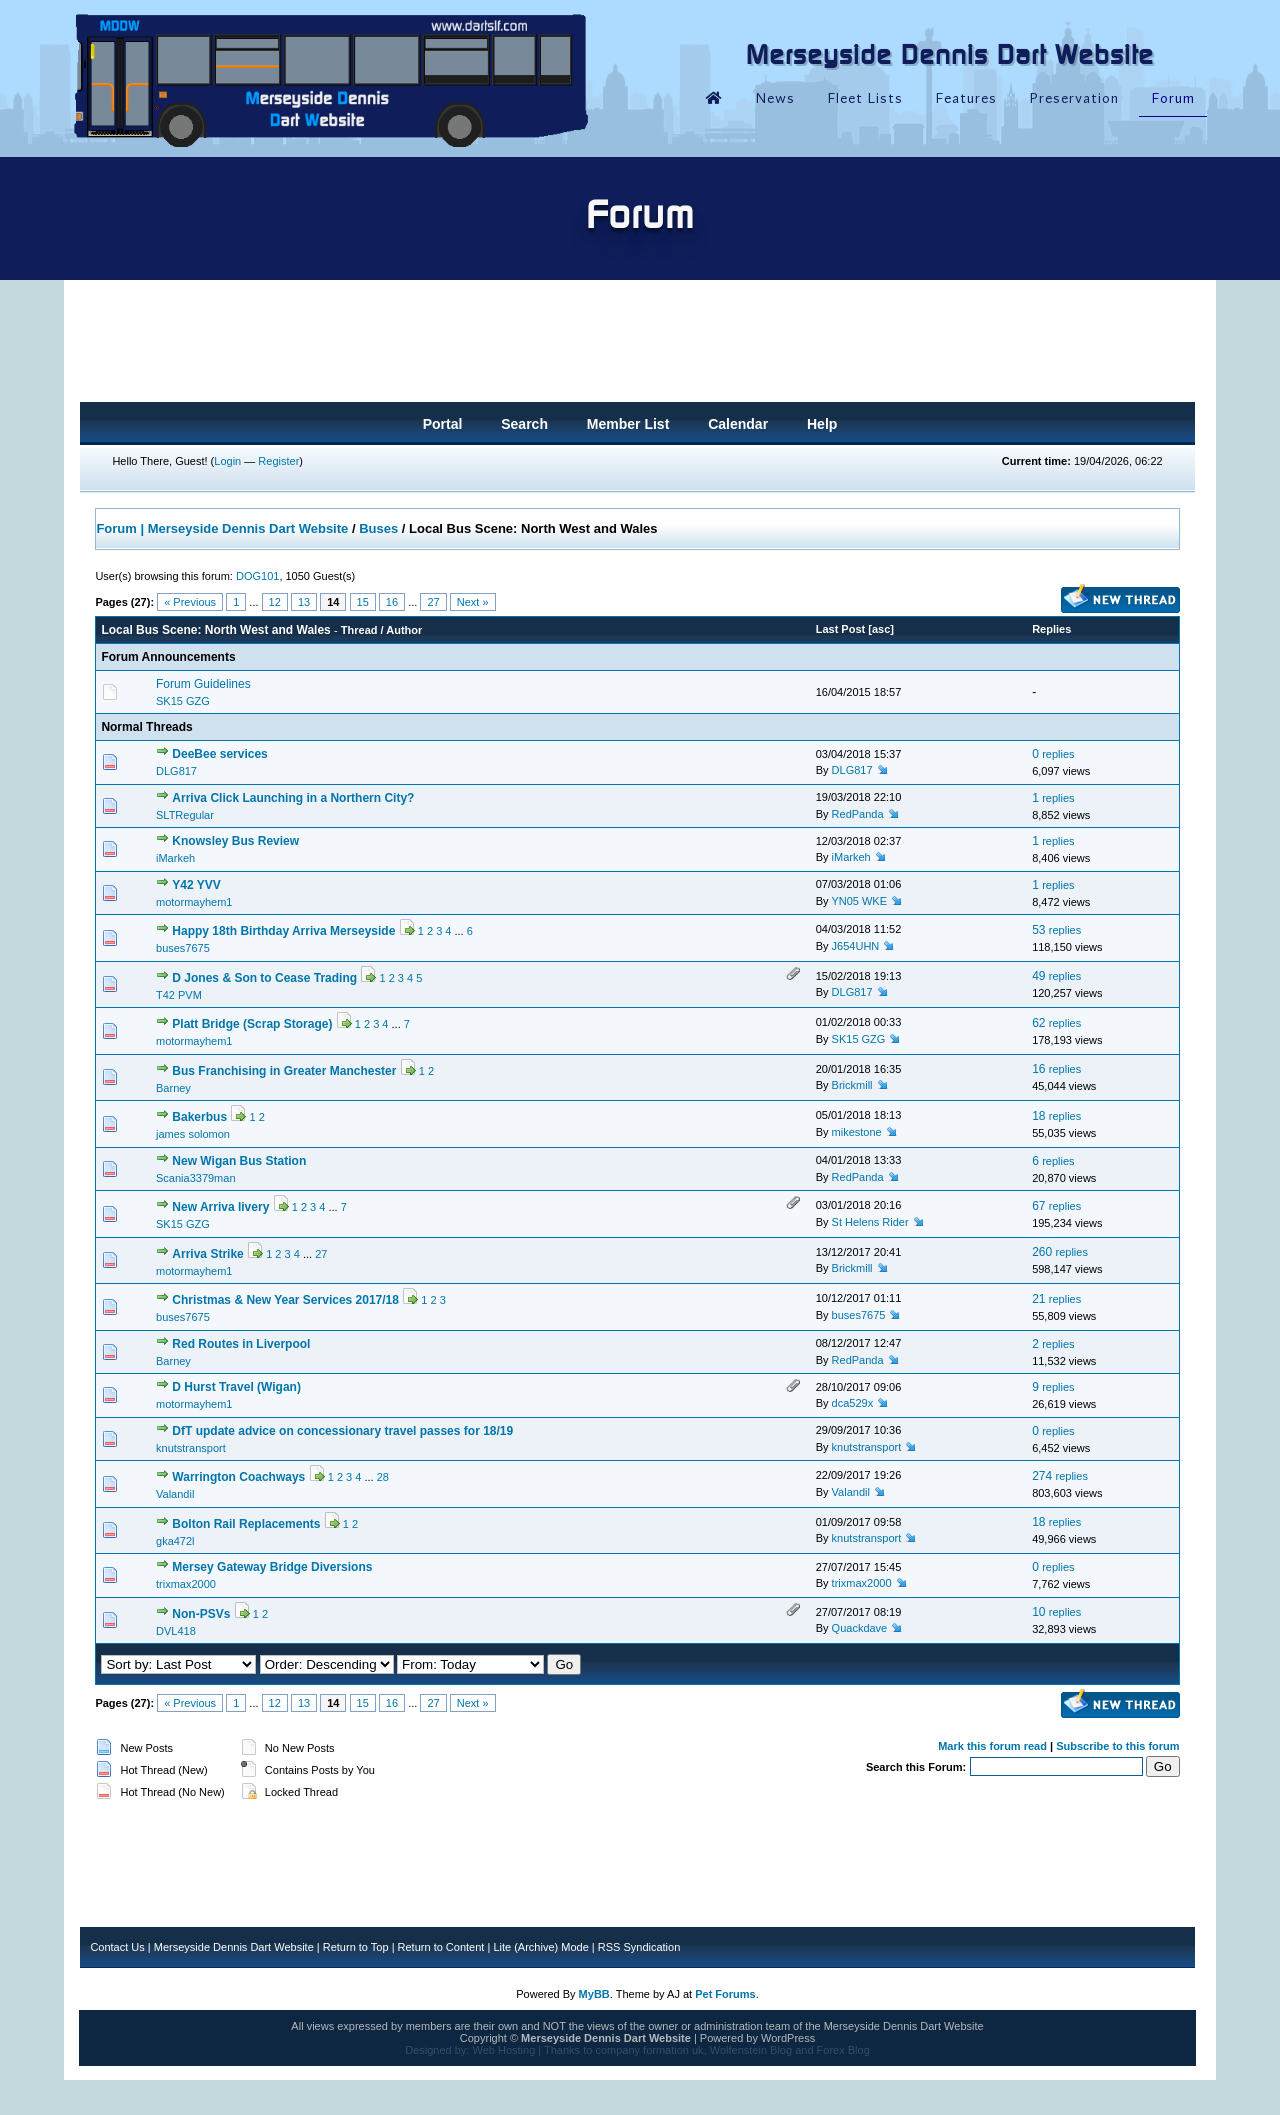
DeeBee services (219, 754)
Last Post (841, 629)
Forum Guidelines (203, 684)
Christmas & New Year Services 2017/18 (285, 1300)
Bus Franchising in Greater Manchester (284, 1071)
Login (227, 461)
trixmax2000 (186, 1584)
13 (304, 602)
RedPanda (858, 814)
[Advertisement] (638, 347)
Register (278, 461)
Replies (1051, 629)
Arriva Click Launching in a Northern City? (293, 798)
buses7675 (183, 948)
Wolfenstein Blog (751, 2050)
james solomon (193, 1134)
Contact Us (117, 1947)
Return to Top (356, 1947)
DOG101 (257, 576)
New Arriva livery (220, 1207)
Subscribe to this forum (1117, 1746)
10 (1056, 1612)
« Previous (190, 602)
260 (1060, 1252)
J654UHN (856, 946)
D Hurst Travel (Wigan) (236, 1387)
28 (383, 1477)
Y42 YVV (196, 885)
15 (363, 602)
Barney (173, 1088)
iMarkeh (175, 858)
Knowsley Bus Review (235, 841)
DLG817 (176, 771)
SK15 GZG (183, 701)
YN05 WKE (859, 901)
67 (1056, 1206)
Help (822, 424)
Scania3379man (196, 1178)
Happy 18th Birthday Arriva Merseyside (283, 931)
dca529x (853, 1403)
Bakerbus (199, 1117)
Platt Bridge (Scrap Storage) (252, 1024)
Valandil (175, 1494)
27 (433, 602)
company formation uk (649, 2050)
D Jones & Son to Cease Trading (264, 978)
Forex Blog (843, 2050)
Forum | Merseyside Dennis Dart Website (222, 528)
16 (392, 602)
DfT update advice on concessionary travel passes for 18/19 (342, 1431)
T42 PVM (179, 995)
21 (1056, 1299)
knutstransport (191, 1448)
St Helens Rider (870, 1222)
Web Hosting (503, 2050)
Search (524, 424)
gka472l (175, 1541)
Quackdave (860, 1628)
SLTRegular (185, 815)
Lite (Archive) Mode (540, 1947)
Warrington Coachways (238, 1477)
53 (1056, 930)
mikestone (857, 1132)
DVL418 (176, 1631)
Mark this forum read (992, 1746)
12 (275, 602)
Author (404, 630)
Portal (443, 424)
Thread (359, 630)
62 (1056, 1023)
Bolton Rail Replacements (246, 1524)
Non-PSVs (201, 1614)
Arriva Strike (207, 1254)
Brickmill (852, 1085)
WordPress (788, 2038)
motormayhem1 (194, 902)
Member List (628, 424)
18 (1056, 1116)
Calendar (738, 424)
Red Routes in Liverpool (241, 1344)
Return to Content (441, 1947)
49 (1056, 976)
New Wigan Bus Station (239, 1161)
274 (1060, 1476)
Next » (473, 602)
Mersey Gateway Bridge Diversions (272, 1567)
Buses (378, 528)
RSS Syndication (639, 1947)
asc (881, 629)
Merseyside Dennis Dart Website (234, 1947)
